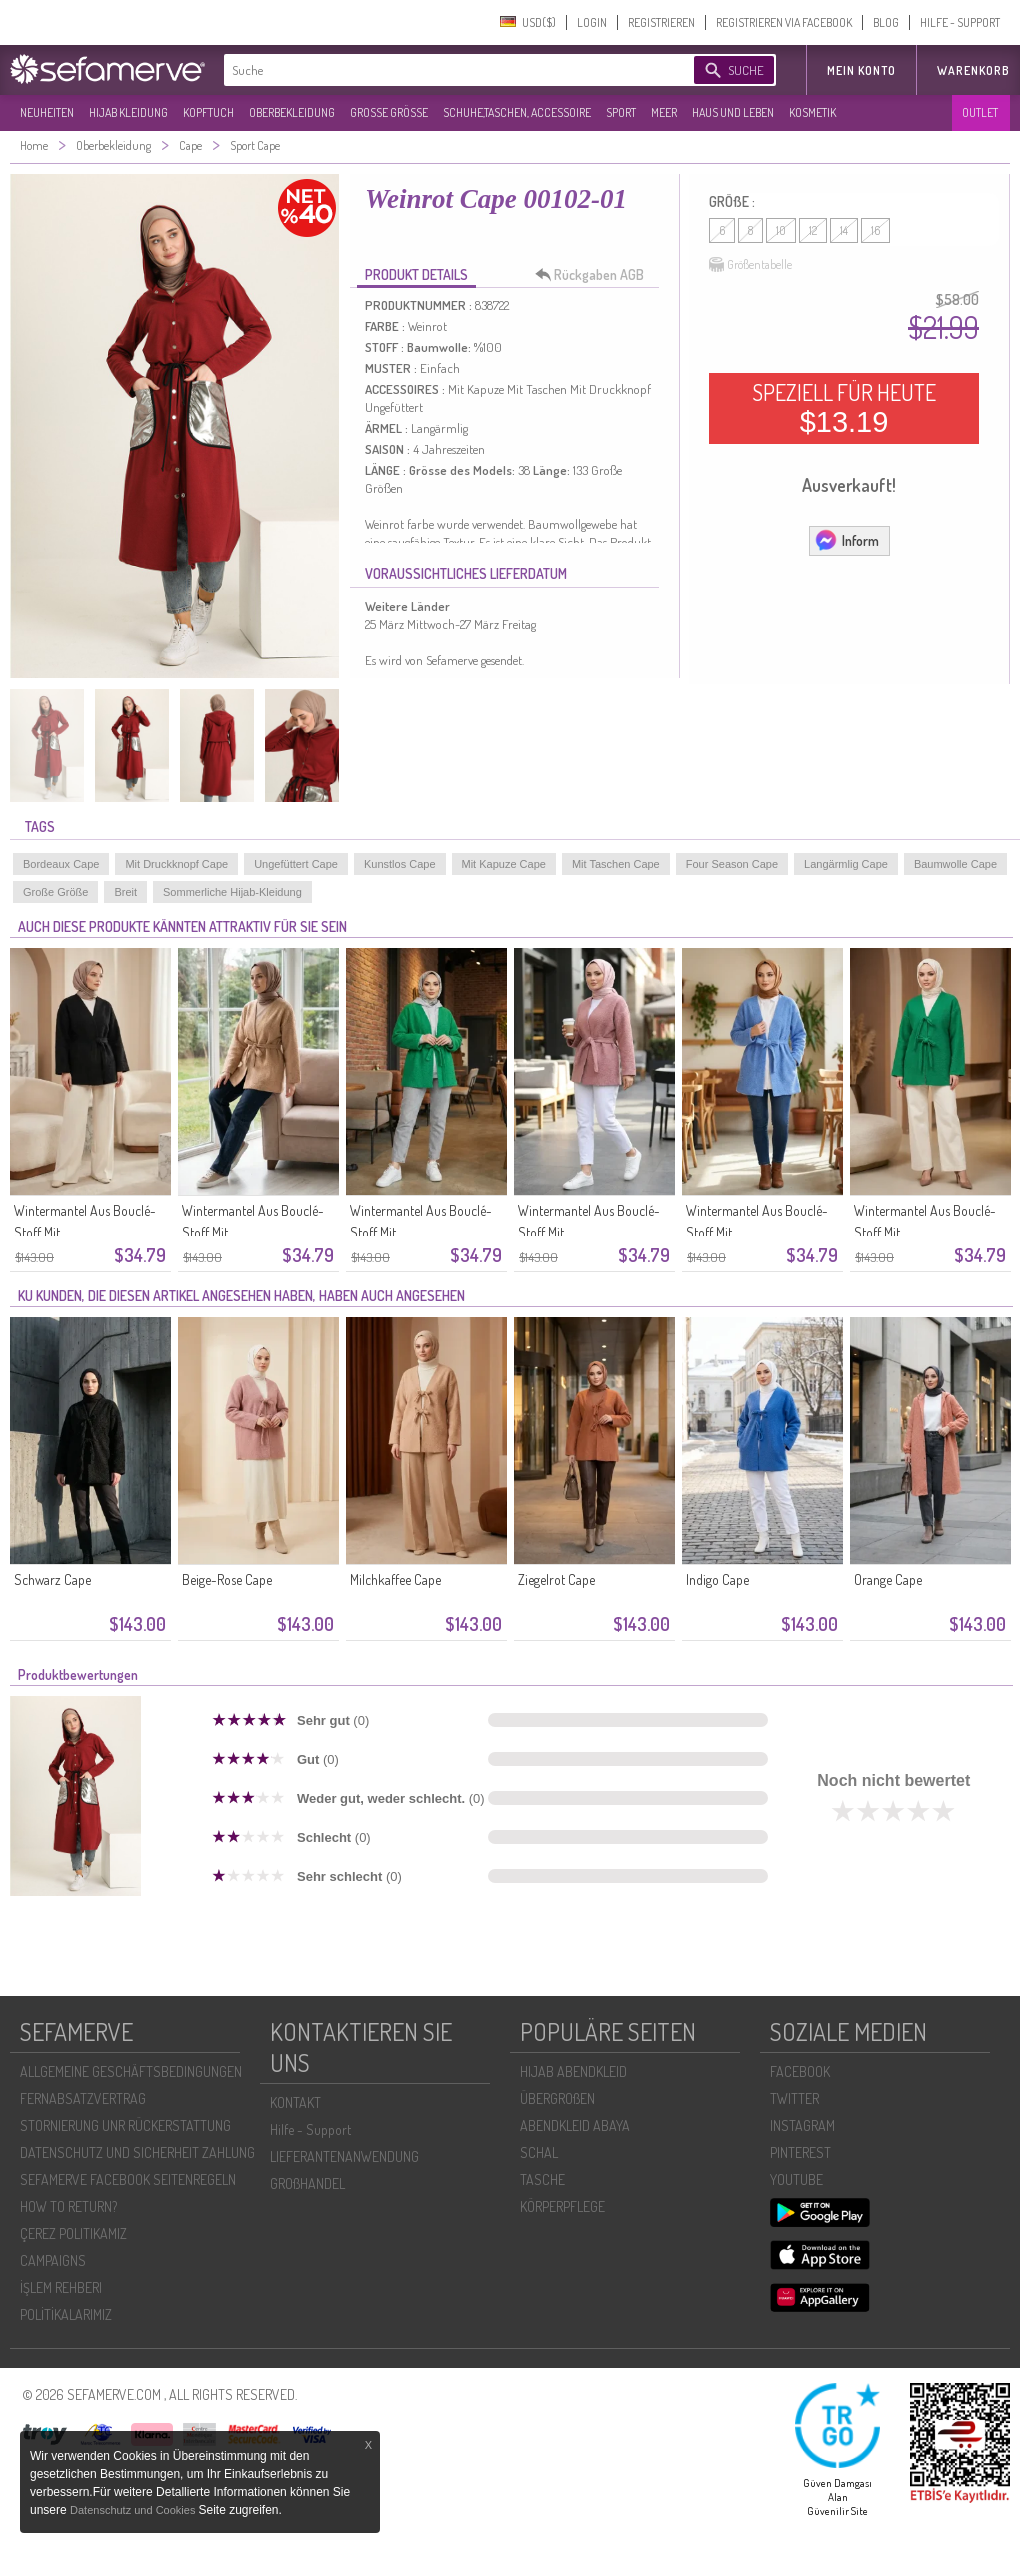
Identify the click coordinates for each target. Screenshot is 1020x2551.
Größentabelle (750, 265)
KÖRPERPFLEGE (562, 2206)
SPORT (621, 112)
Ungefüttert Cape (296, 864)
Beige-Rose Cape (227, 1579)
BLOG (886, 22)
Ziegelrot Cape (556, 1579)
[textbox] (442, 70)
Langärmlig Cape (846, 864)
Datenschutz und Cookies (134, 2510)
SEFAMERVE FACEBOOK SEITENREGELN (128, 2179)
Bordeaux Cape (61, 864)
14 (844, 230)
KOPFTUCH (208, 112)
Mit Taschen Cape (616, 864)
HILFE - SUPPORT (960, 22)
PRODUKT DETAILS (416, 274)
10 (781, 230)
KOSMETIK (812, 112)
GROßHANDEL (307, 2183)
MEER (664, 112)
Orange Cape (888, 1579)
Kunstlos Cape (400, 864)
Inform (846, 540)
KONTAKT (295, 2102)
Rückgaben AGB (595, 275)
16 (875, 230)
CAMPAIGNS (53, 2260)
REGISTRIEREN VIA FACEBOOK (784, 22)
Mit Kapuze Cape (504, 864)
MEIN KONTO (861, 70)
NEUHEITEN (47, 112)
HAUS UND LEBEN (733, 112)
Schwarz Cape (52, 1579)
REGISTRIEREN (661, 22)
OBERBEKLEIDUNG (292, 112)
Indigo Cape (717, 1579)
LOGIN (592, 22)
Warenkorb (973, 70)
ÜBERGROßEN (557, 2098)
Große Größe (55, 892)
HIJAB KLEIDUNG (128, 112)
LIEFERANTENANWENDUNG (344, 2156)
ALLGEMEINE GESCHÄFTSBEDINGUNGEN (131, 2071)
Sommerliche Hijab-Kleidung (232, 892)
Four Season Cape (732, 864)
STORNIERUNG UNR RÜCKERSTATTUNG (125, 2125)
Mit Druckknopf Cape (176, 864)
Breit (125, 892)
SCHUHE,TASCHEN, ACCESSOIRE (517, 112)
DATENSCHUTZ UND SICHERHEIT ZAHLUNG (137, 2152)
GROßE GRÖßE (389, 112)
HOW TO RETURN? (68, 2206)
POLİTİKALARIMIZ (66, 2314)
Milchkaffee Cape (395, 1579)
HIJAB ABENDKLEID (573, 2071)
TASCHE (542, 2179)
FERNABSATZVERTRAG (83, 2098)
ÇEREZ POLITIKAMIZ (73, 2233)
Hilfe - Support (310, 2129)
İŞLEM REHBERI (61, 2287)
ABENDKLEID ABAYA (575, 2125)
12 (813, 230)
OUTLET (980, 112)
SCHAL (539, 2152)
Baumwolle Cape (955, 864)
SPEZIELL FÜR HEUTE (844, 408)
